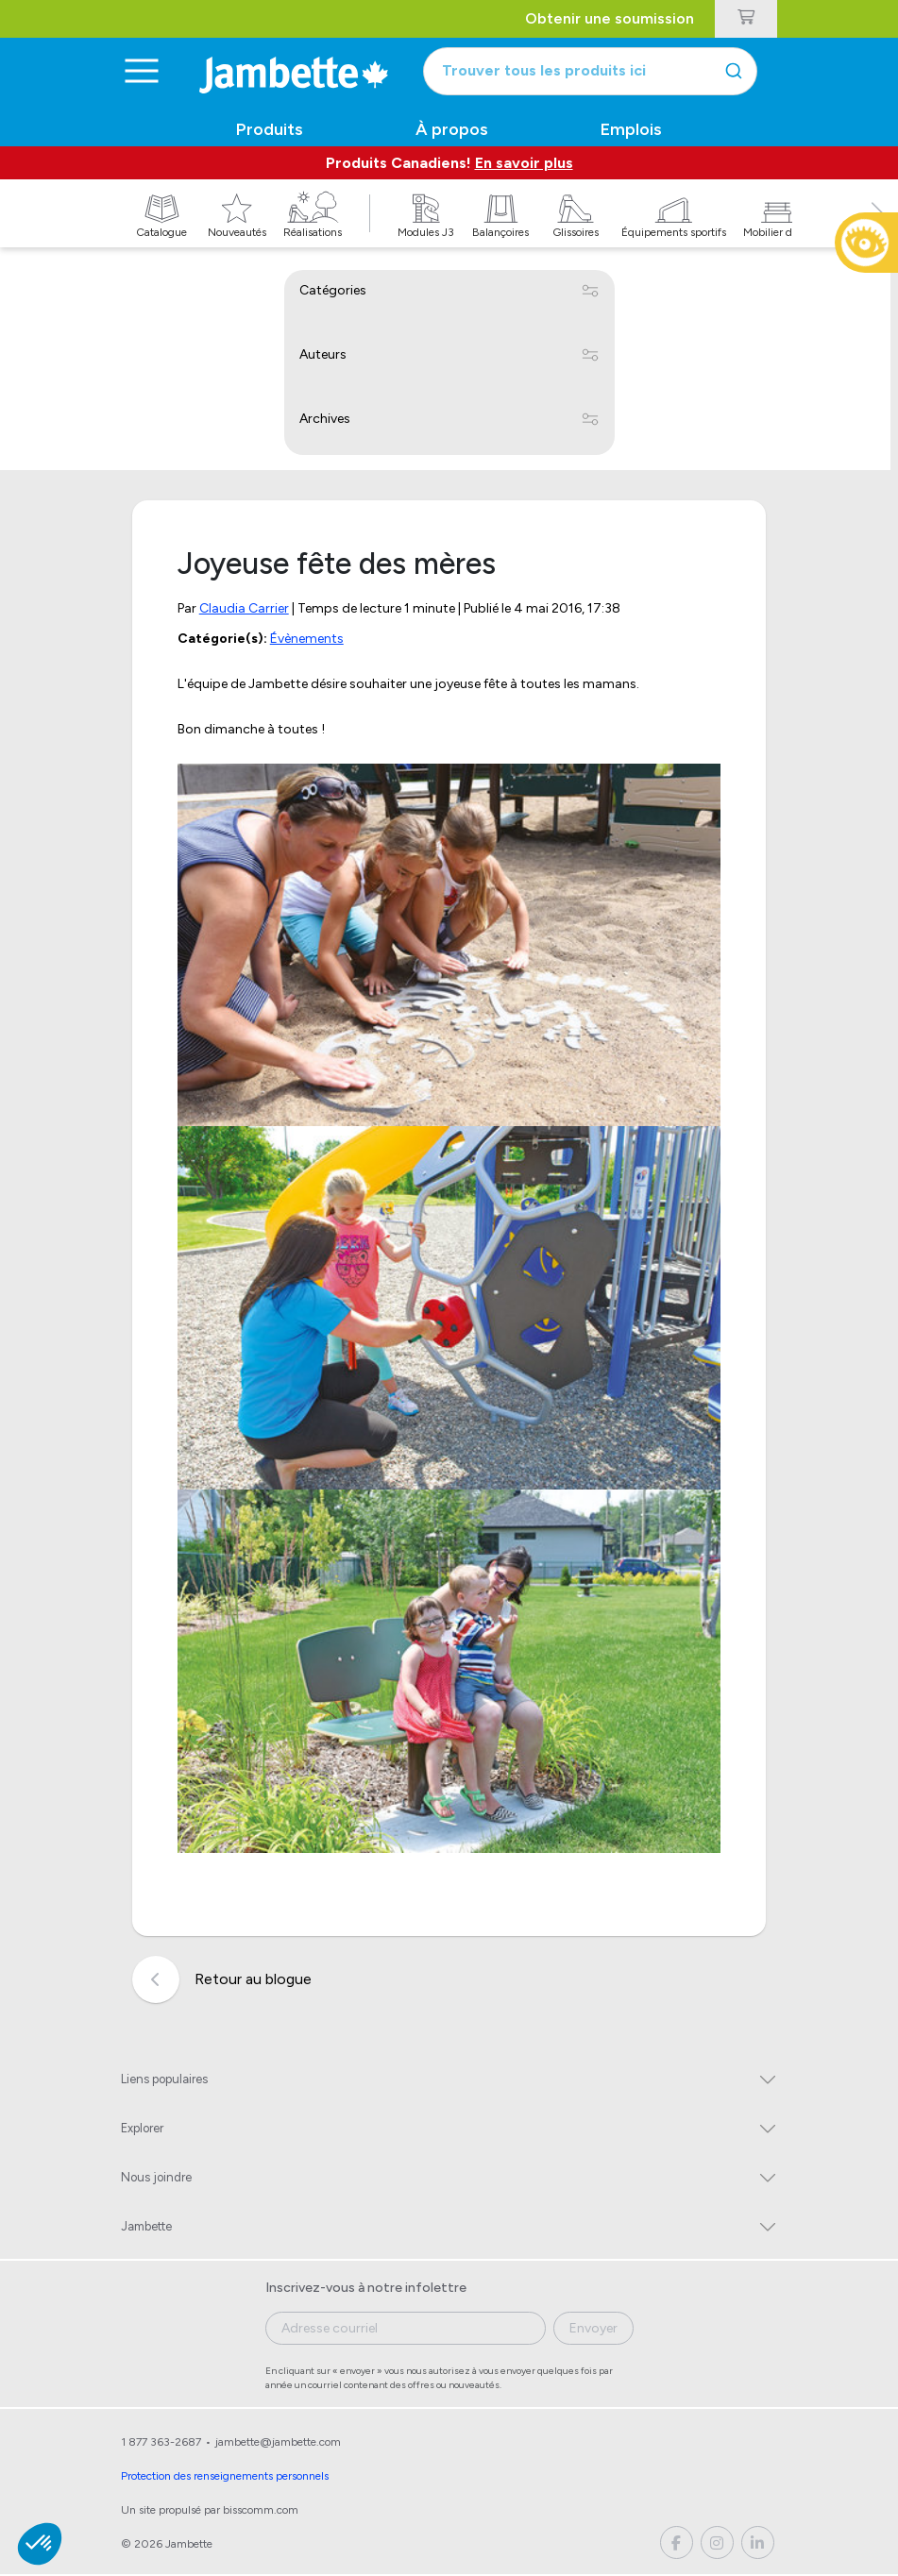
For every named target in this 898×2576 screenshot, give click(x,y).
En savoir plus (524, 164)
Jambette (146, 2228)
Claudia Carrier (244, 609)
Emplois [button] (631, 130)
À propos (451, 130)
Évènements (307, 639)
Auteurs (323, 355)
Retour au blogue (222, 1982)
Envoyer (593, 2330)
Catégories (332, 291)
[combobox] (601, 71)
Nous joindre (156, 2179)
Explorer (142, 2130)
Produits (269, 130)
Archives (324, 420)
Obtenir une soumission (610, 18)
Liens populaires (164, 2081)
